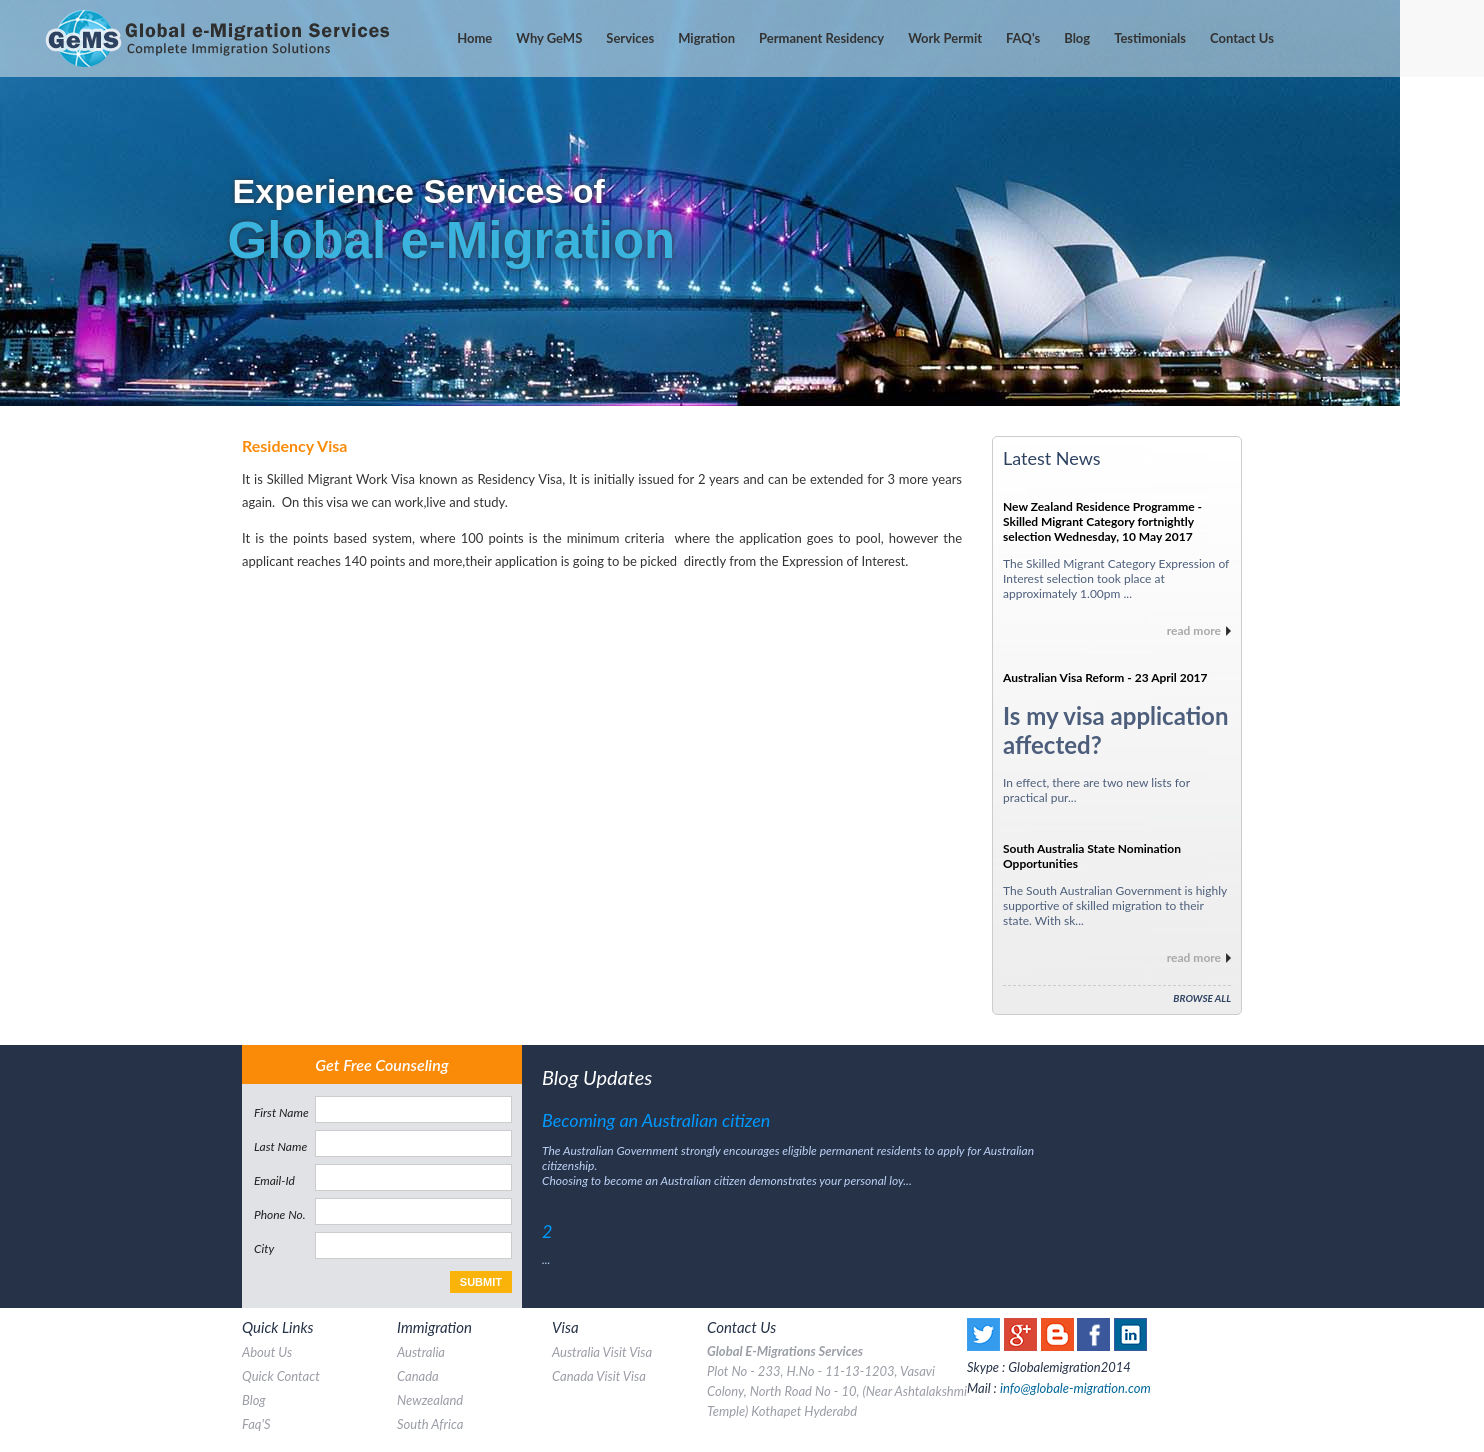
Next (1458, 203)
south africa (430, 1424)
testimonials (1150, 38)
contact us (1242, 38)
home (474, 38)
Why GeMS (549, 38)
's (1023, 38)
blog (254, 1400)
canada (418, 1376)
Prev (26, 203)
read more (1194, 630)
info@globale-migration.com (1075, 1388)
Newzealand (430, 1400)
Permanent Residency (821, 38)
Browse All (1202, 998)
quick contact (281, 1376)
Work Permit (945, 38)
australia (421, 1352)
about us (267, 1352)
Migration (706, 38)
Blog (1077, 38)
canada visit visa (599, 1376)
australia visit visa (602, 1352)
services (630, 38)
